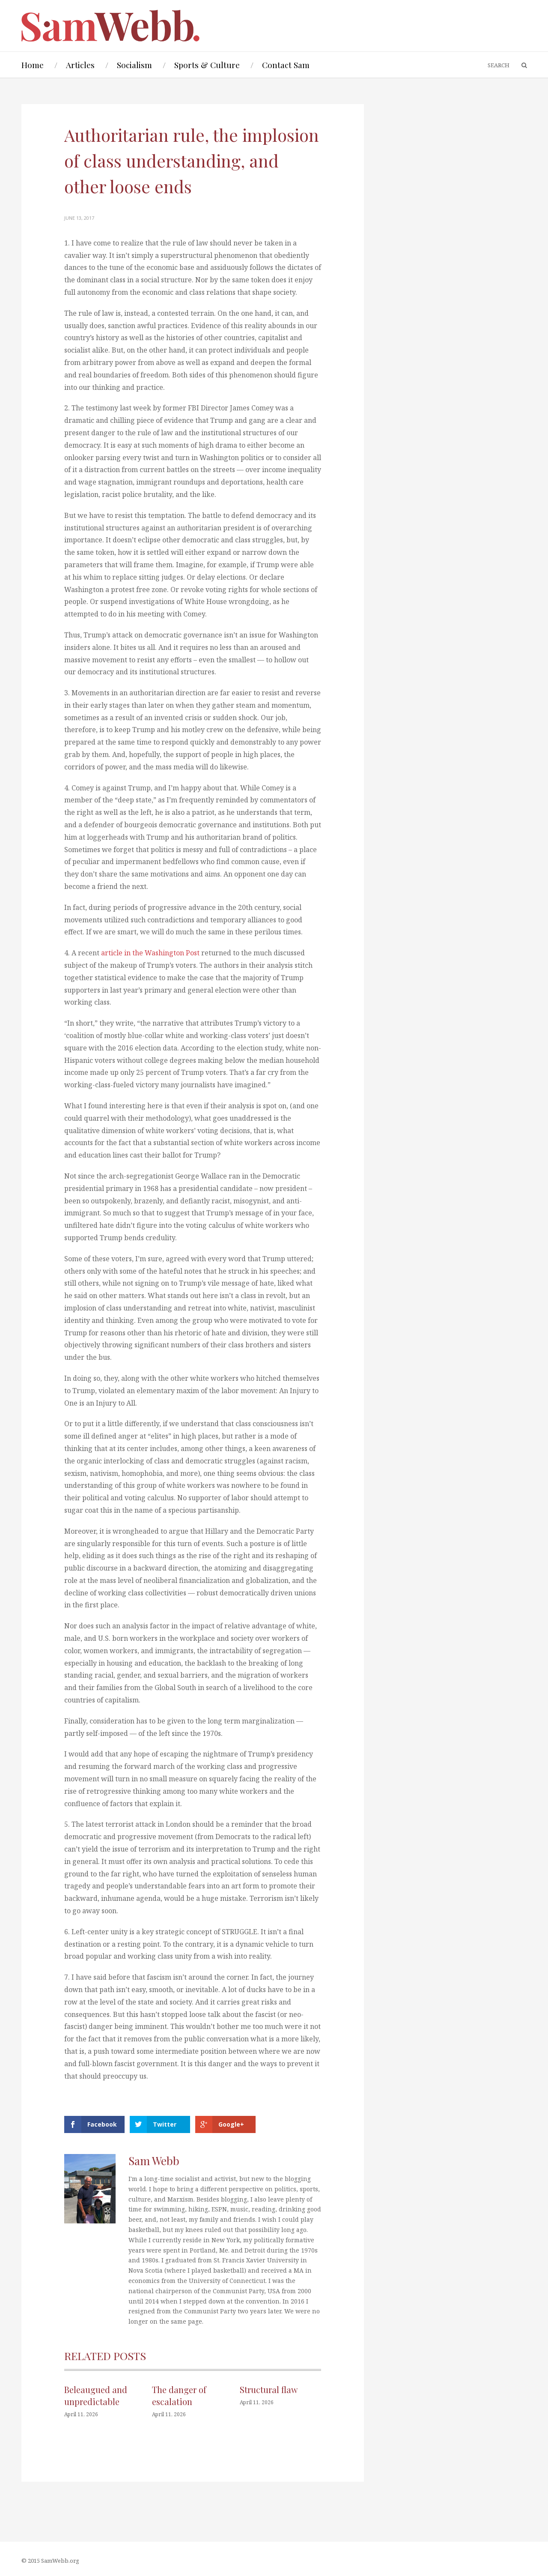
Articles (80, 64)
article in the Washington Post (151, 952)
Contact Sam (286, 64)
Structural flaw (269, 2389)
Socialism (134, 64)
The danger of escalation (179, 2395)
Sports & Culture (207, 64)
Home (32, 64)
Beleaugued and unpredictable (95, 2395)
